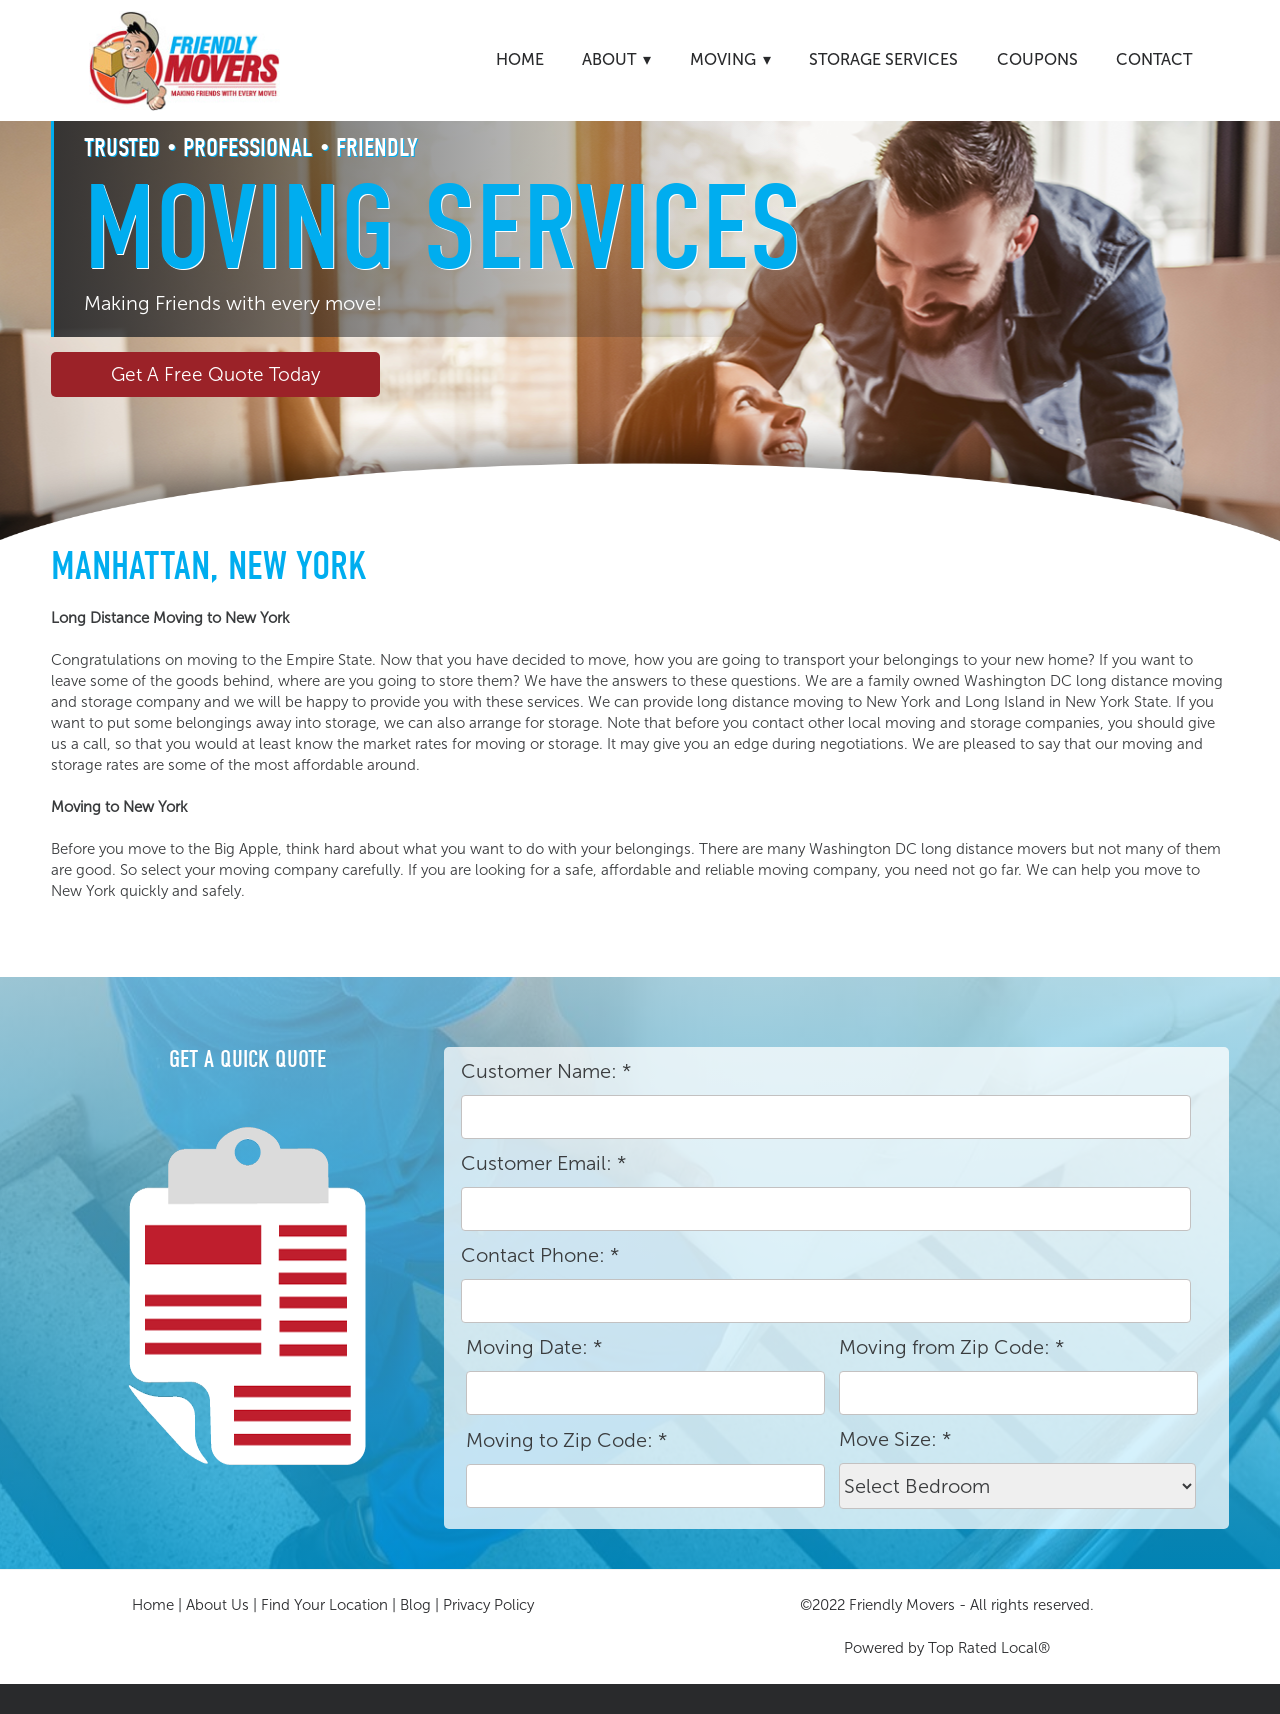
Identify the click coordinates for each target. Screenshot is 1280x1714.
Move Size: (895, 1439)
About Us (217, 1605)
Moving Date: (534, 1347)
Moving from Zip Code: (951, 1347)
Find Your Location (324, 1605)
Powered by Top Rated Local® (947, 1648)
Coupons (1037, 59)
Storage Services (883, 59)
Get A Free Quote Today (215, 374)
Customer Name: (546, 1071)
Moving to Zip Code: (566, 1440)
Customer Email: (543, 1163)
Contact (1154, 59)
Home (520, 59)
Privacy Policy (488, 1605)
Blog (415, 1605)
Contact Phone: (540, 1255)
